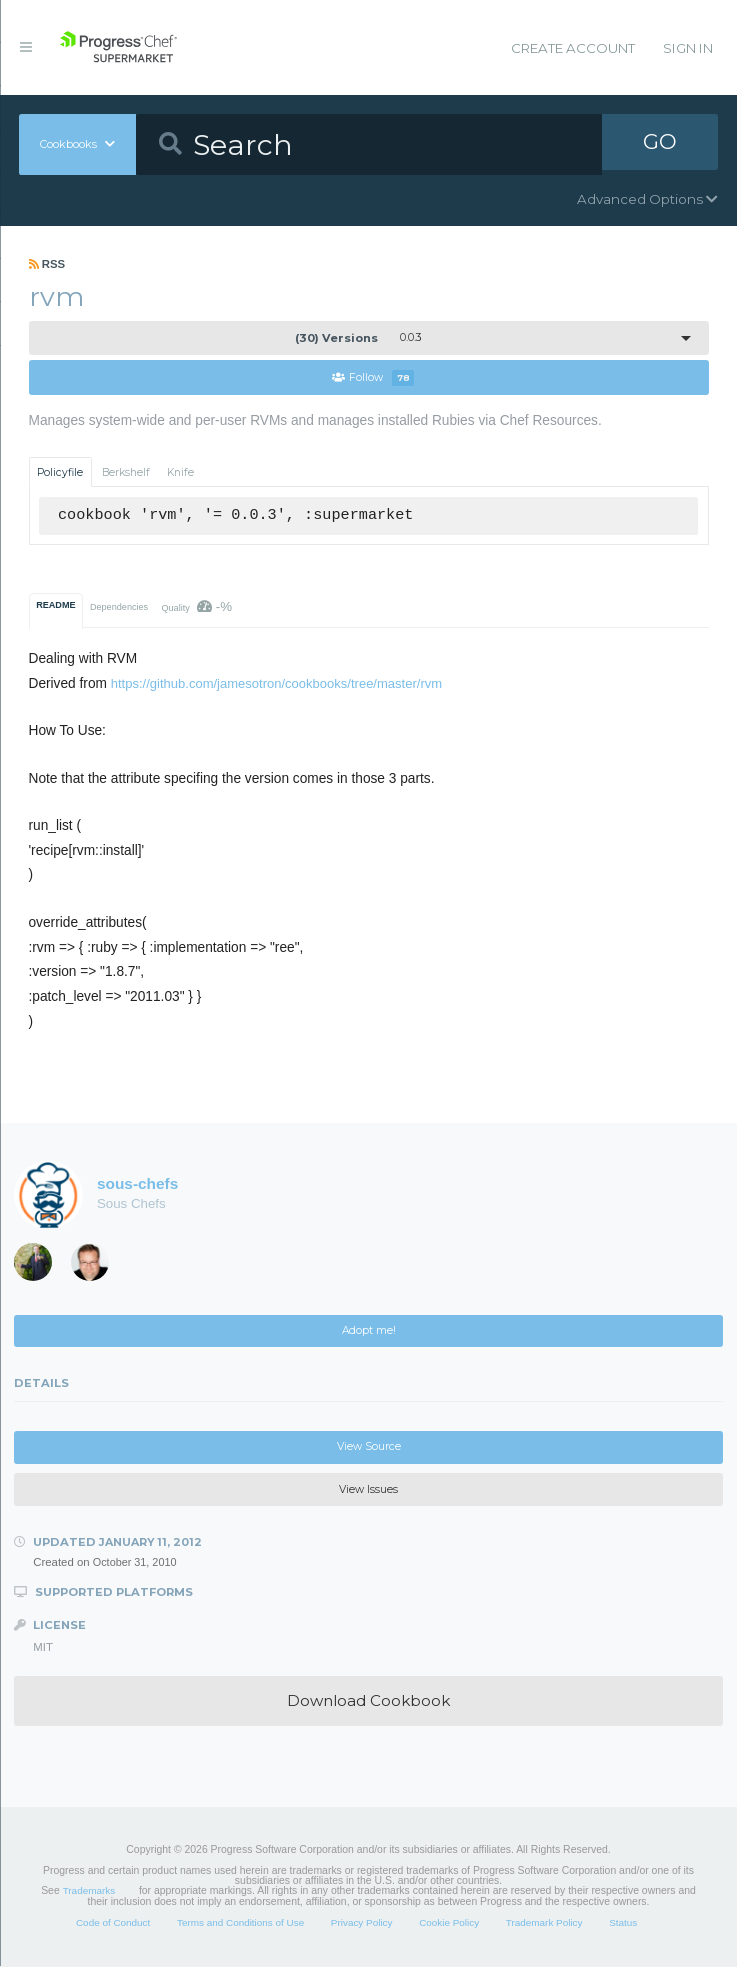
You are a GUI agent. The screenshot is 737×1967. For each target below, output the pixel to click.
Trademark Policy (544, 1923)
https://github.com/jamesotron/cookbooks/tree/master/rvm (276, 683)
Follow (373, 378)
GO (660, 144)
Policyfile (60, 472)
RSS (47, 264)
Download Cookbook (368, 1701)
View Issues (368, 1490)
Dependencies (119, 608)
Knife (180, 472)
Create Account (573, 48)
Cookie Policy (449, 1923)
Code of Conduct (113, 1923)
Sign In (688, 48)
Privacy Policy (362, 1923)
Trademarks (89, 1891)
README (55, 606)
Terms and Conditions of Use (240, 1923)
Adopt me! (369, 1331)
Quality (196, 607)
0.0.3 (358, 338)
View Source (369, 1447)
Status (623, 1923)
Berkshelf (126, 472)
